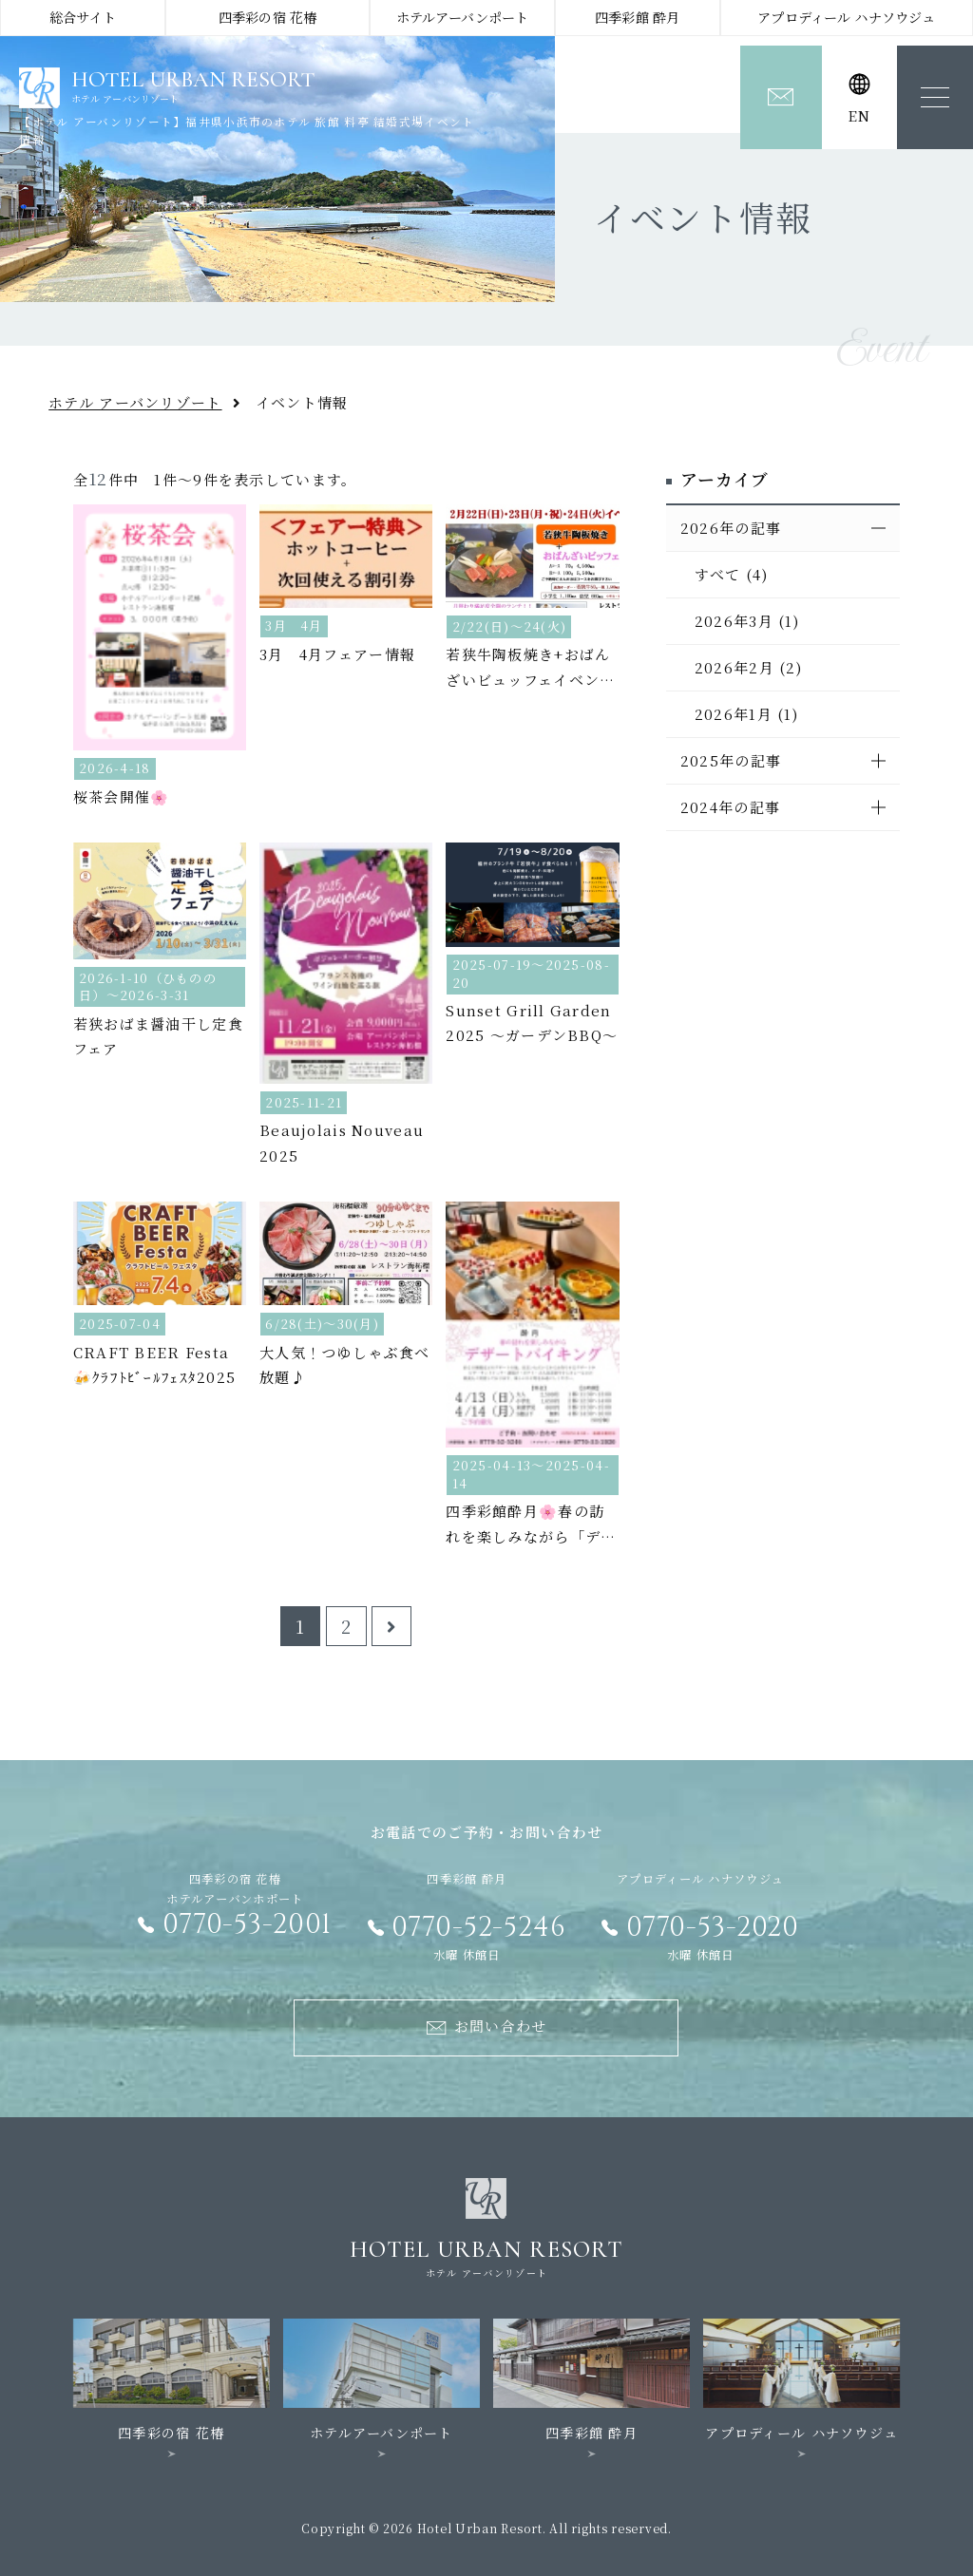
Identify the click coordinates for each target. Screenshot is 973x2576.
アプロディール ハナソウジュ (846, 17)
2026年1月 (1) (746, 714)
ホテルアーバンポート (462, 17)
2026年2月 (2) (748, 667)
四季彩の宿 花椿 (267, 17)
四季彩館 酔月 (637, 17)
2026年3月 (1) (747, 621)
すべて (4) (731, 574)
